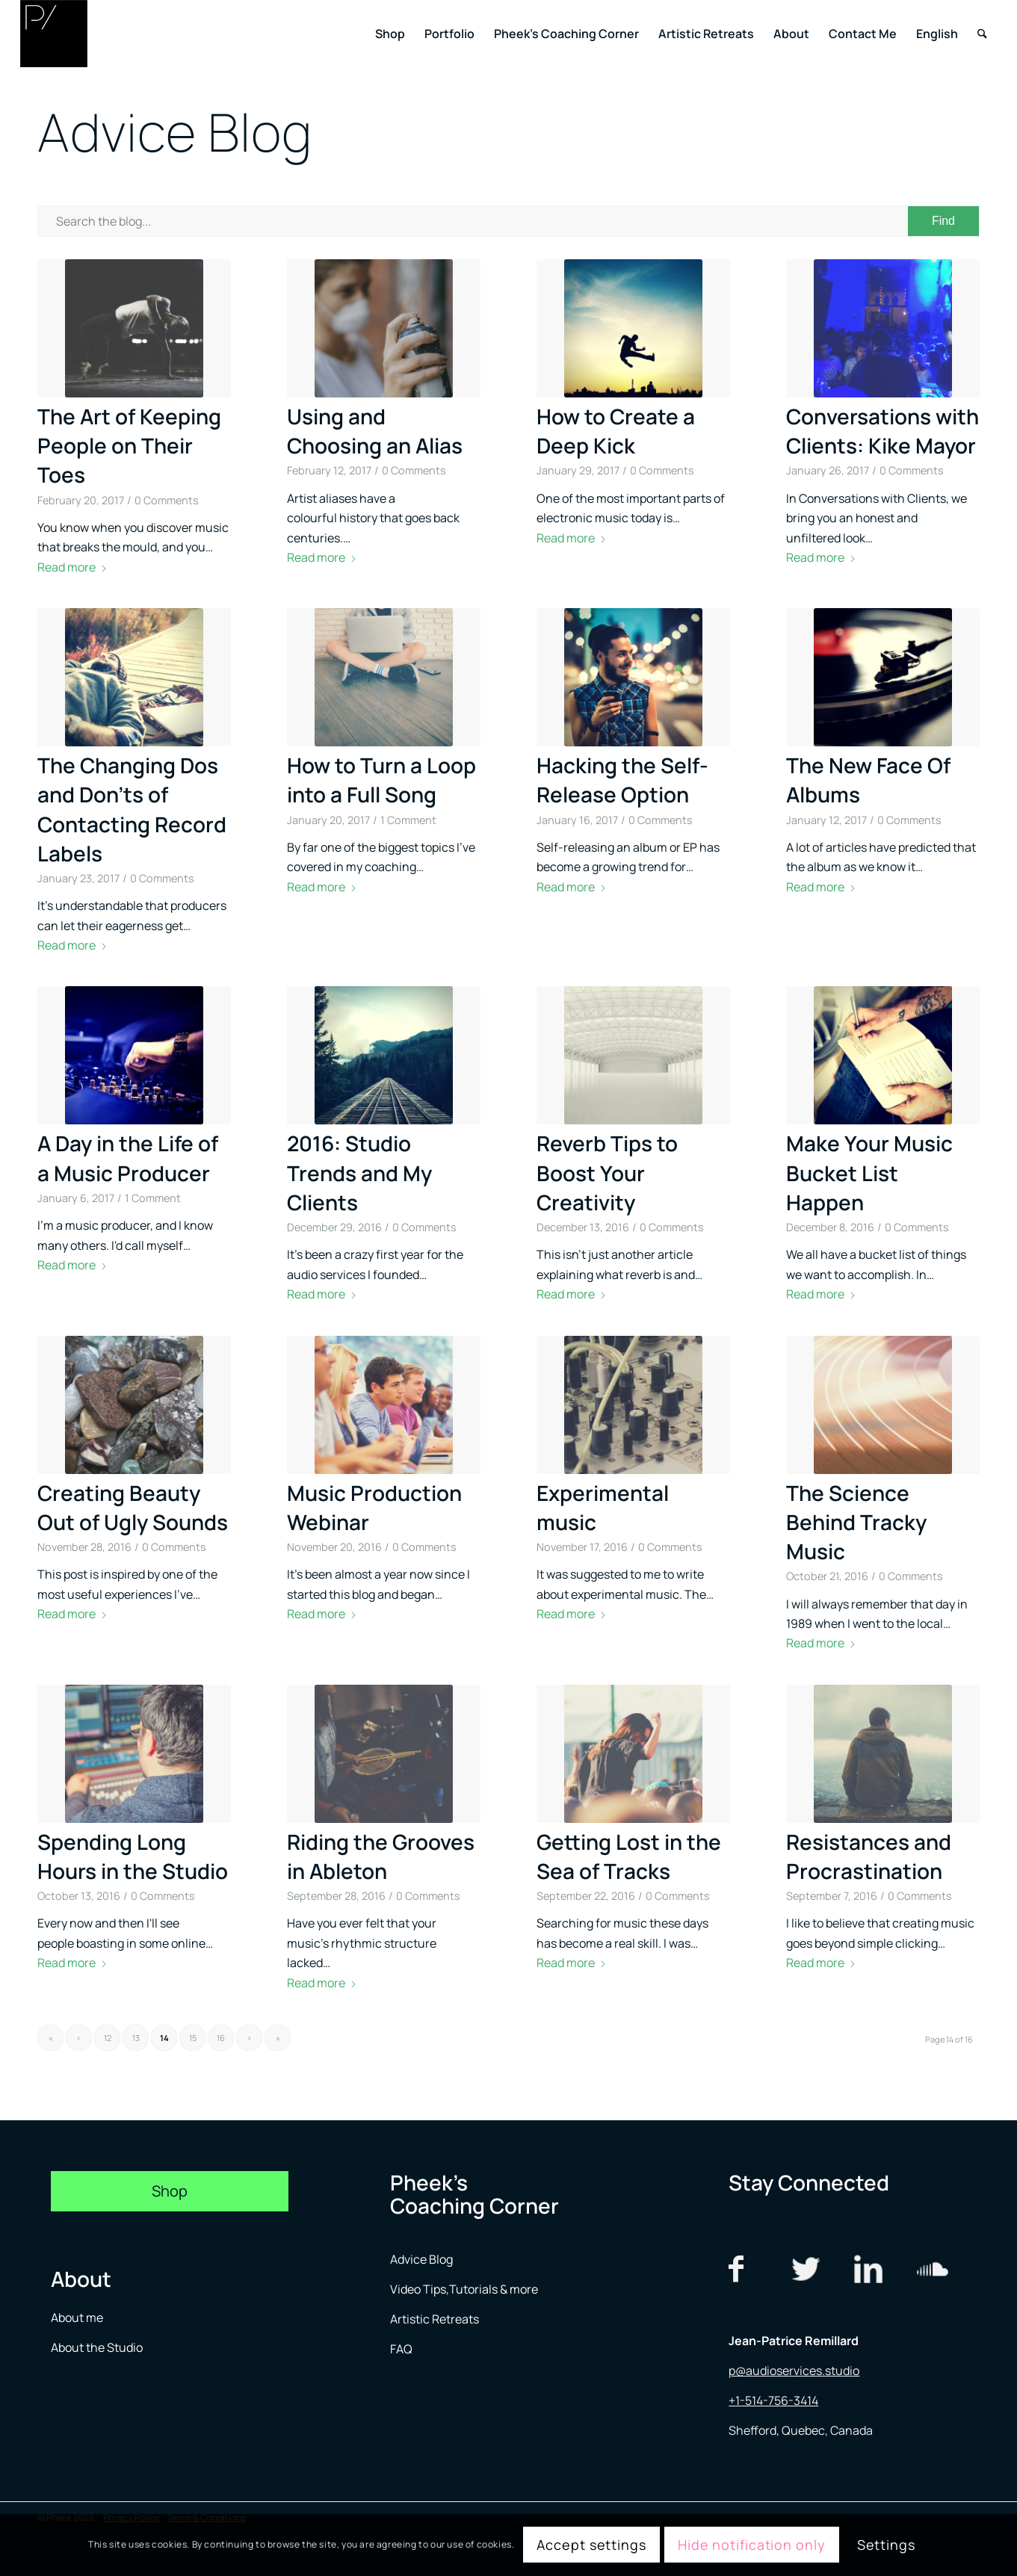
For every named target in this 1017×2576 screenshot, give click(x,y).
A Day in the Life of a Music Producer (127, 1157)
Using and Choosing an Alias (375, 430)
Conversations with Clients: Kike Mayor (882, 430)
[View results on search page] (943, 221)
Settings (886, 2545)
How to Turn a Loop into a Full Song (381, 779)
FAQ (401, 2349)
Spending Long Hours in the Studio (132, 1856)
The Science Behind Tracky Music (856, 1522)
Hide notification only (752, 2545)
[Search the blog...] (508, 221)
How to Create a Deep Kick (616, 430)
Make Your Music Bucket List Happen (869, 1172)
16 (221, 2037)
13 (136, 2037)
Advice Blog (421, 2259)
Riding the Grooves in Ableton (381, 1856)
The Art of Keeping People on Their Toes (129, 445)
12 (107, 2037)
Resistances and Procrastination (868, 1856)
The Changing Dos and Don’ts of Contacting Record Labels (131, 809)
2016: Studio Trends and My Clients (359, 1172)
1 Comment (408, 820)
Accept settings (591, 2545)
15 (193, 2037)
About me (78, 2317)
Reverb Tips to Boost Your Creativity (607, 1172)
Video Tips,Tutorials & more (464, 2289)
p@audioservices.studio (794, 2370)
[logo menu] (53, 33)
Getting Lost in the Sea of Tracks (629, 1856)
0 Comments (167, 500)
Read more (72, 567)
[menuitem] (390, 33)
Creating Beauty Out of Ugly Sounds (132, 1507)
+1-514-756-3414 (773, 2400)
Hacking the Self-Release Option (622, 779)
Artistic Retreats (434, 2319)
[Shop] (169, 2191)
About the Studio (97, 2347)
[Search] (982, 33)
